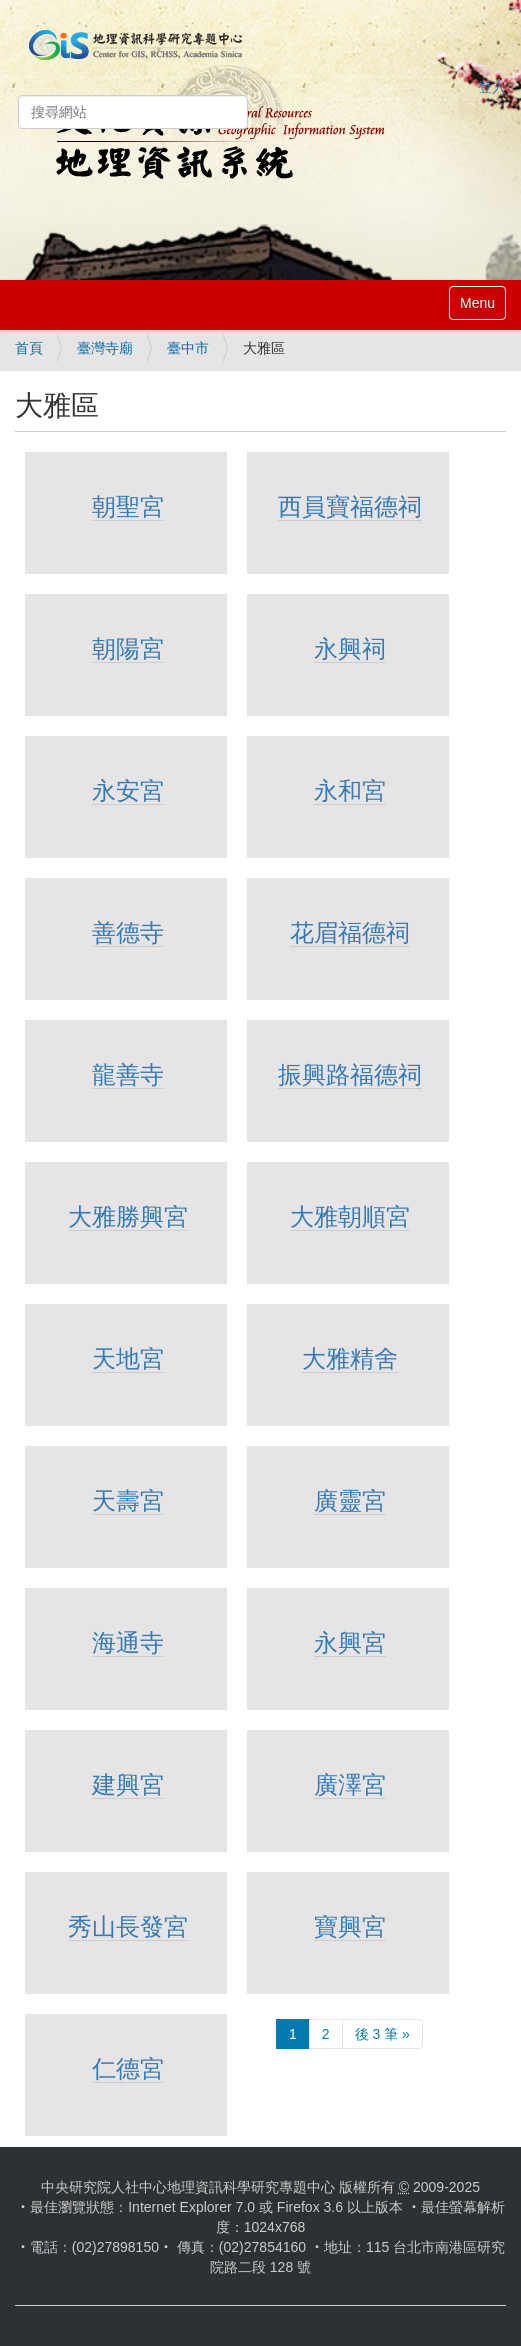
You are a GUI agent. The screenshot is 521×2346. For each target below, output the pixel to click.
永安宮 (128, 790)
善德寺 (128, 932)
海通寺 (128, 1642)
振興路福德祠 (350, 1074)
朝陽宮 (128, 648)
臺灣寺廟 (105, 348)
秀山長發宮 (128, 1926)
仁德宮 (128, 2068)
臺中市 (188, 348)
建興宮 (128, 1784)
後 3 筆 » (382, 2034)
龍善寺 (128, 1074)
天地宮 (128, 1358)
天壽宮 (128, 1500)
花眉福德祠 (350, 932)
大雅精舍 (350, 1358)
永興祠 (350, 648)
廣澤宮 (350, 1784)
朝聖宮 (128, 506)
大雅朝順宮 (350, 1216)
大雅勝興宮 (128, 1216)
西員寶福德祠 (350, 506)
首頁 (29, 348)
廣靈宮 (350, 1500)
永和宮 (350, 790)
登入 (492, 87)
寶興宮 (350, 1926)
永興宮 (350, 1642)
